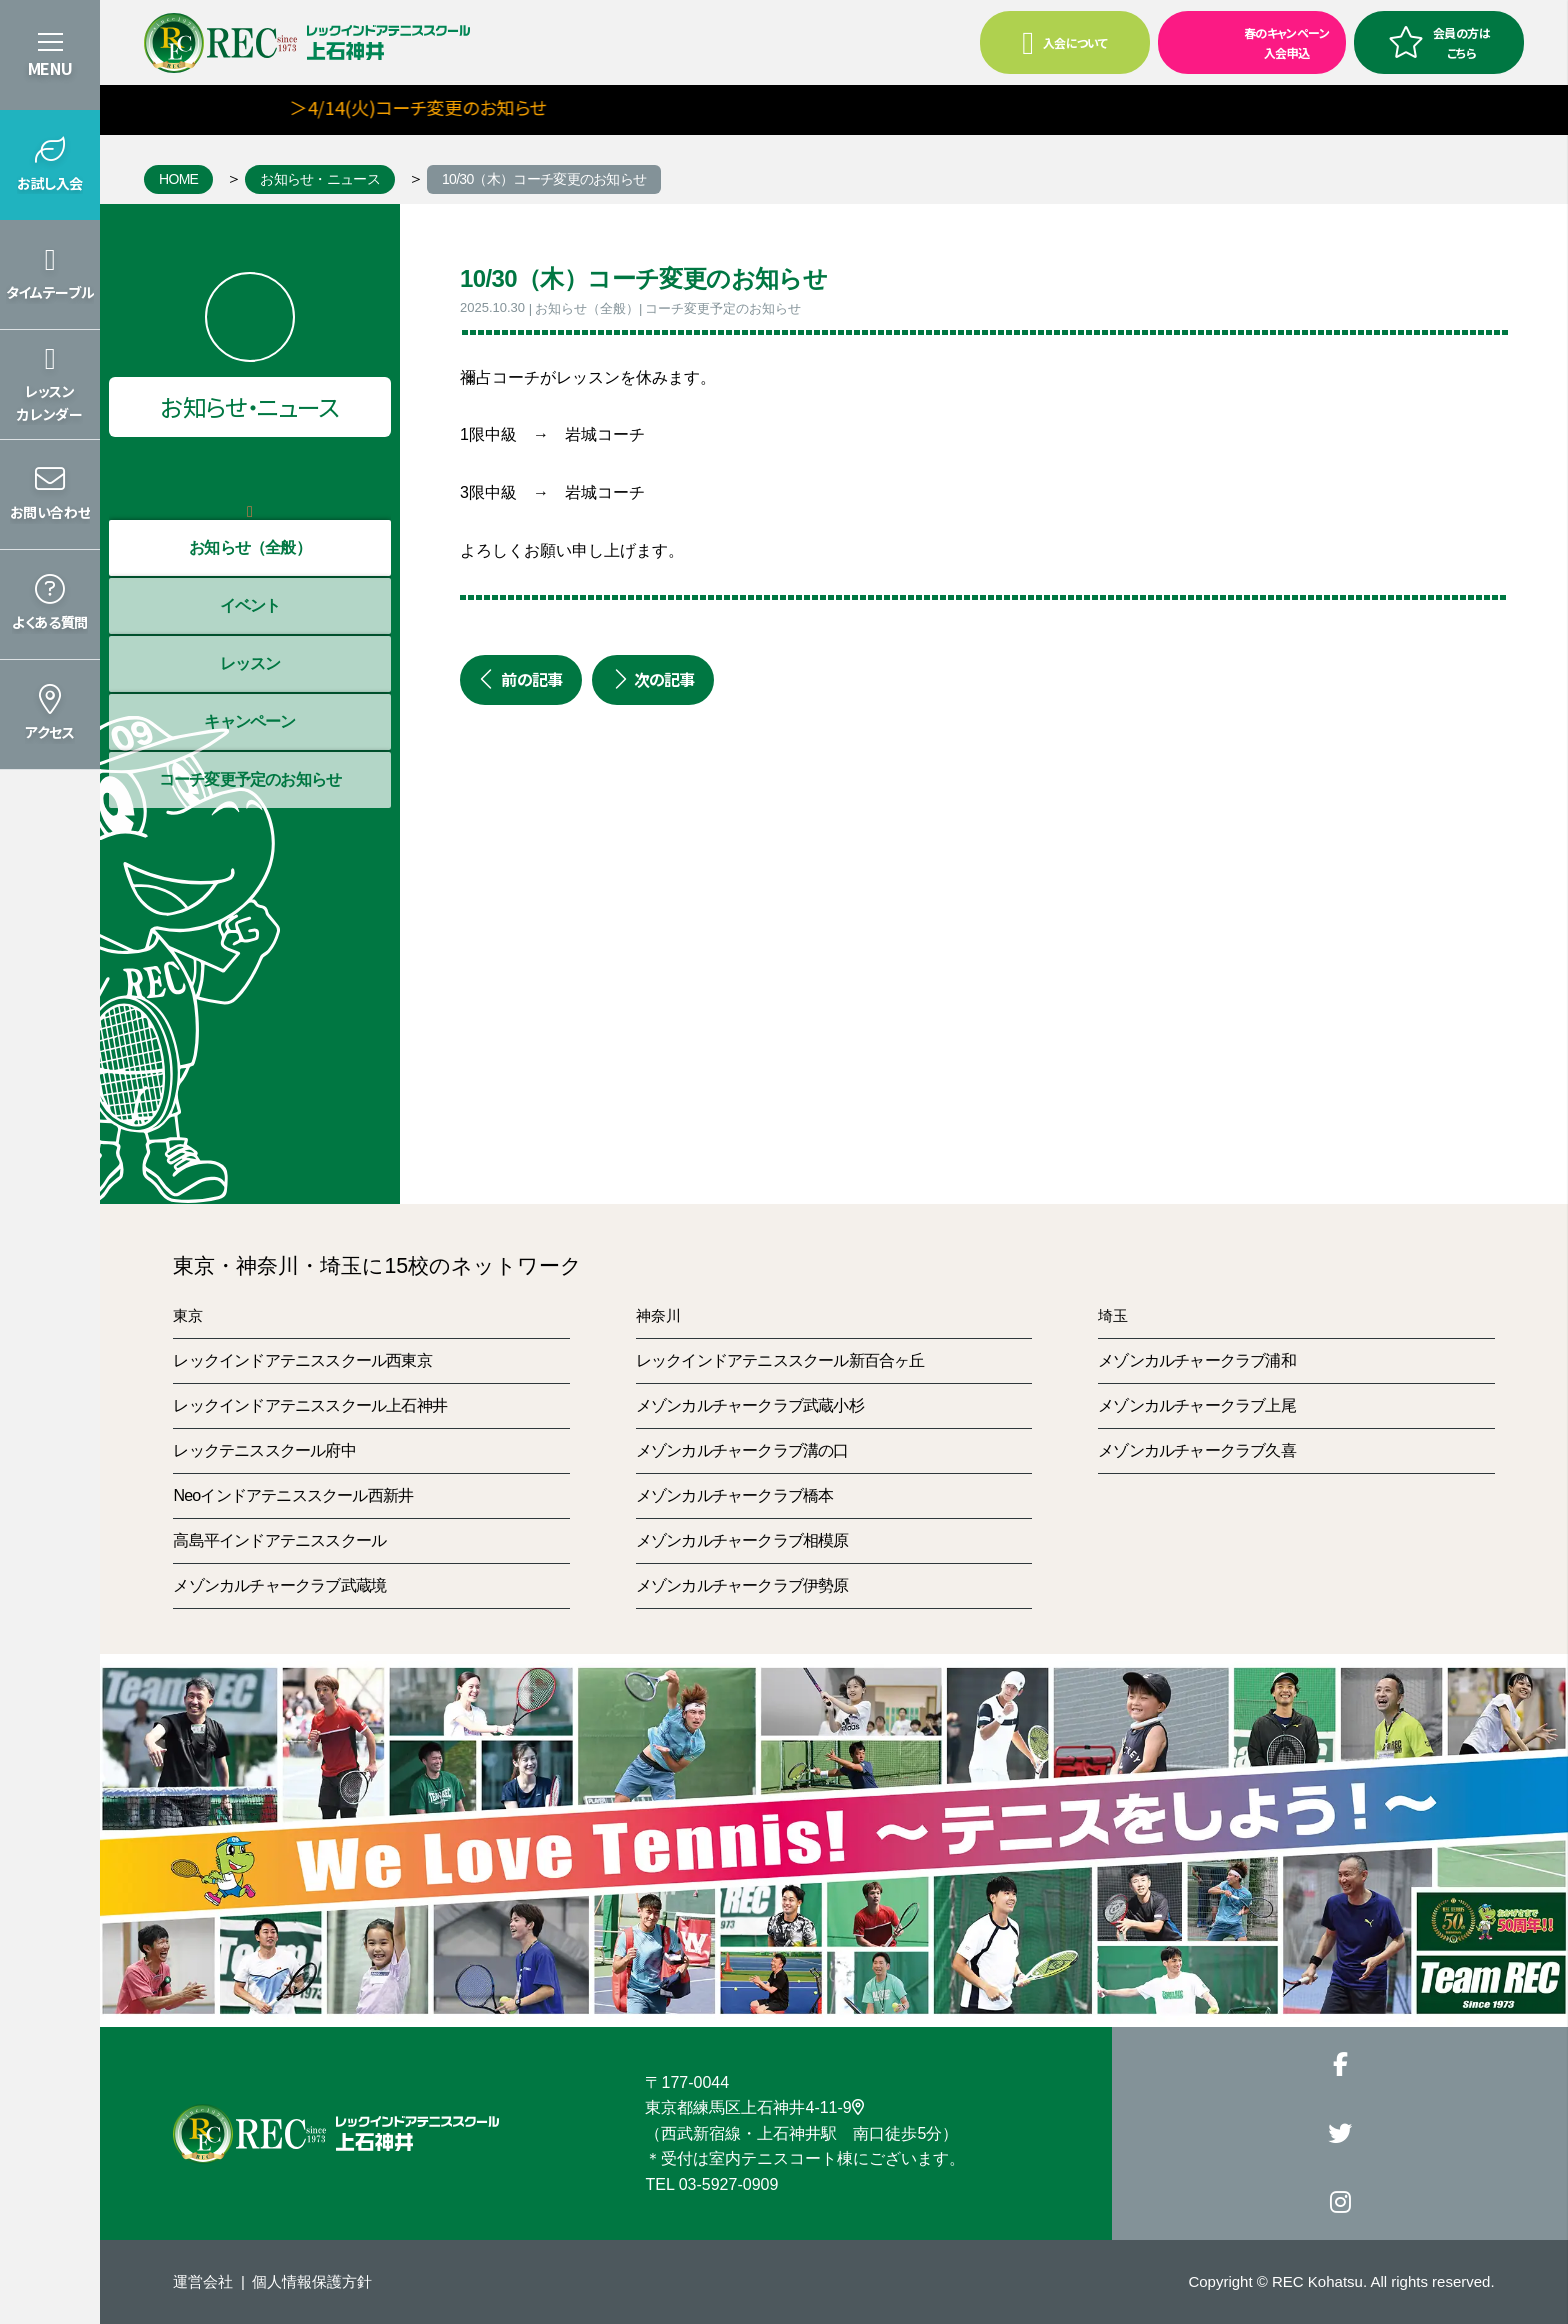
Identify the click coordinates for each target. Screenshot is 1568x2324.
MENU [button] (50, 68)
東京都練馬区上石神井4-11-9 (754, 2107)
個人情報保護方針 (312, 2281)
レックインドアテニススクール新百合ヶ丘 (780, 1360)
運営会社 (203, 2281)
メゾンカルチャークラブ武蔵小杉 (750, 1405)
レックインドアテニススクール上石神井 (310, 1405)
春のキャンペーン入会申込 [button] (1245, 41)
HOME (178, 179)
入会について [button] (1064, 43)
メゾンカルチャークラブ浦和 (1197, 1360)
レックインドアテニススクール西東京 (302, 1360)
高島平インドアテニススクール (279, 1540)
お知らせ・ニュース (320, 179)
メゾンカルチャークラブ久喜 (1197, 1450)
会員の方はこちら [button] (1439, 42)
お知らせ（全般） (250, 547)
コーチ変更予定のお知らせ (250, 779)
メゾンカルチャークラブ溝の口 (742, 1450)
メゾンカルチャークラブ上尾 (1197, 1405)
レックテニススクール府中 (264, 1450)
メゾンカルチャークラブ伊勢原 (742, 1585)
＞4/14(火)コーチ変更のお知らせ (469, 107)
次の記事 (653, 679)
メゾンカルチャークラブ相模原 (742, 1540)
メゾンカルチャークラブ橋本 (735, 1495)
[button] (50, 165)
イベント (250, 605)
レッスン (250, 663)
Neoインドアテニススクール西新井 (293, 1495)
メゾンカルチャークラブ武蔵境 (279, 1585)
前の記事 (521, 679)
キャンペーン (249, 721)
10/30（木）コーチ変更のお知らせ (544, 179)
